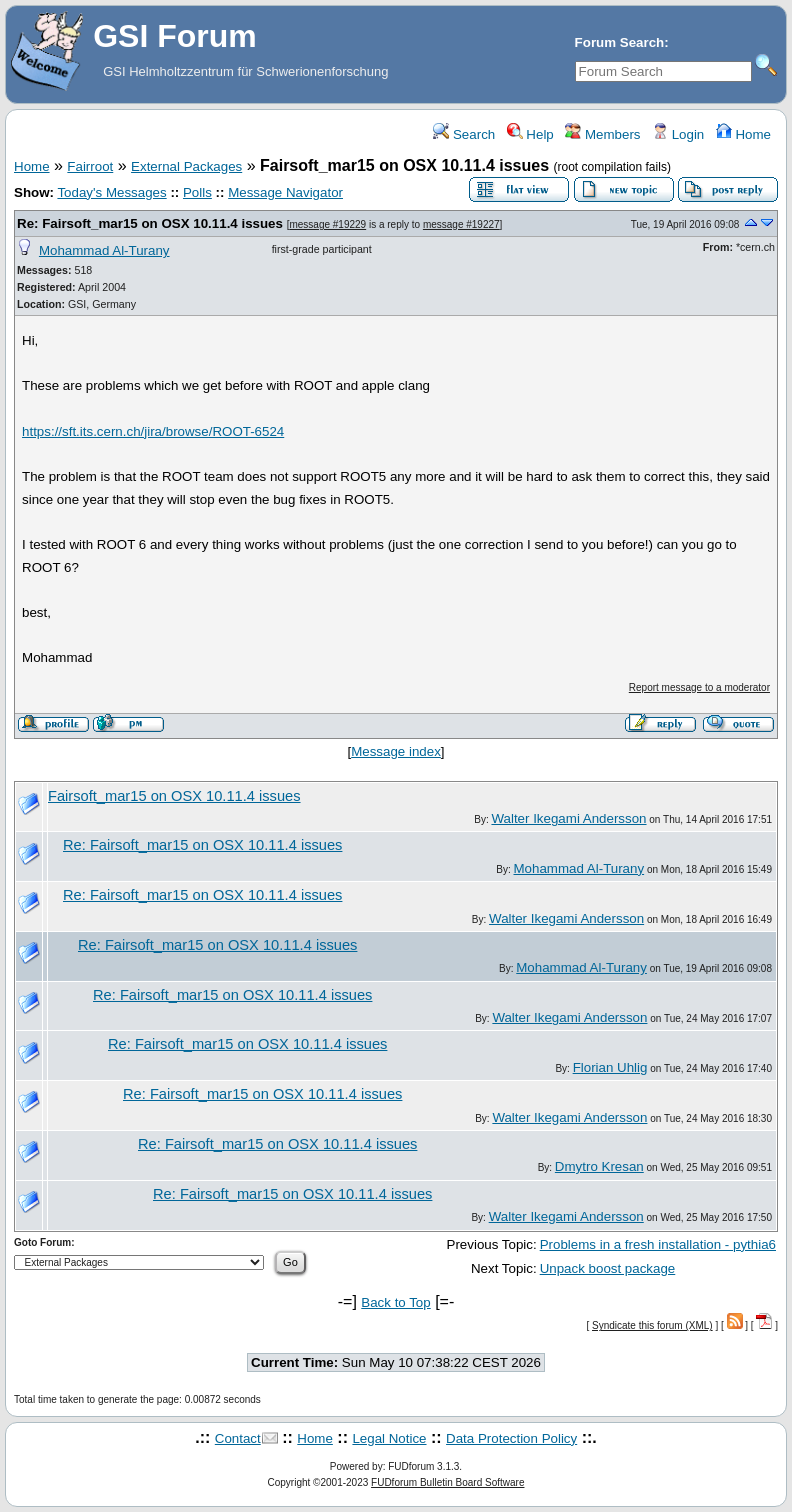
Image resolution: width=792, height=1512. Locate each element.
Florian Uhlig (610, 1067)
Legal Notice (389, 1438)
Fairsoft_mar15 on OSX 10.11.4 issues (174, 796)
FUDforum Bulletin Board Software (447, 1482)
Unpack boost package (608, 1268)
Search (464, 134)
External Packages (186, 166)
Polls (197, 192)
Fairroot (90, 166)
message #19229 (327, 224)
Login (678, 134)
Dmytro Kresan (599, 1166)
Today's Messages (111, 192)
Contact (238, 1438)
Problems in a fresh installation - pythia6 (658, 1244)
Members (602, 134)
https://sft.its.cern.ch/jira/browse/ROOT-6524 (153, 431)
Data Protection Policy (511, 1438)
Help (530, 134)
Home (743, 134)
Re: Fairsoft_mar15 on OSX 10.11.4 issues (150, 223)
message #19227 (461, 224)
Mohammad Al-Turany (104, 250)
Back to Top (395, 1302)
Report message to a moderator (699, 687)
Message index (396, 751)
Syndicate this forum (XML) (652, 1325)
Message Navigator (285, 192)
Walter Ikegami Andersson (568, 818)
